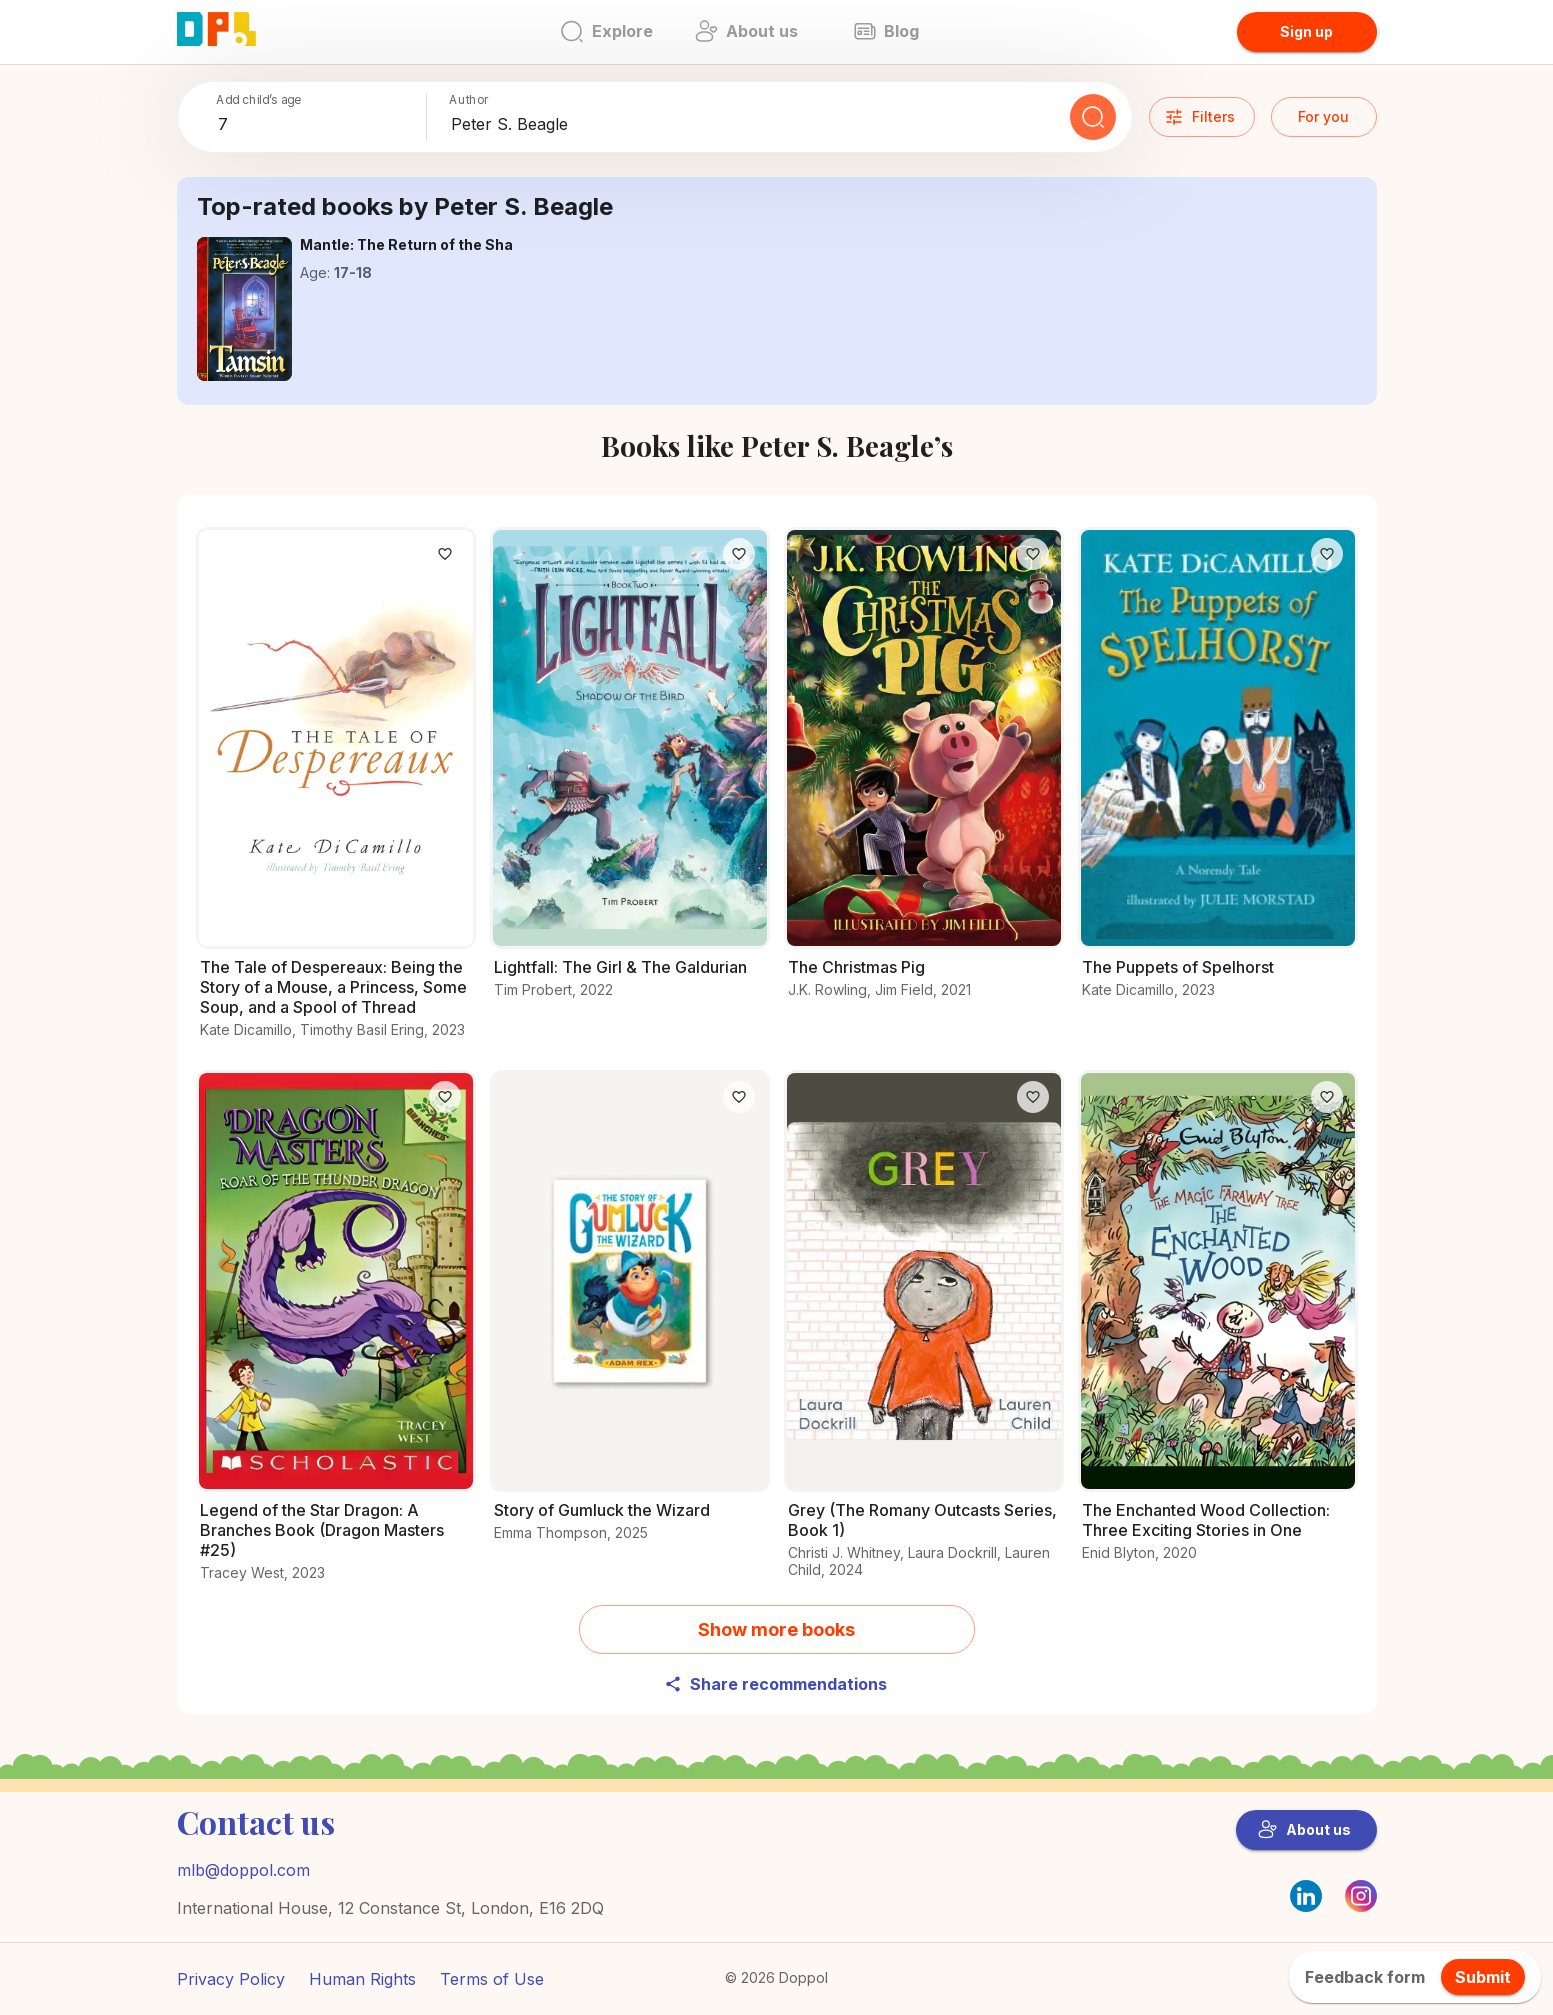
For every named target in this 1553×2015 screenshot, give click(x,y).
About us (1304, 1830)
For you (1323, 116)
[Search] (1093, 117)
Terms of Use (492, 1979)
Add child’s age (258, 99)
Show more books (776, 1629)
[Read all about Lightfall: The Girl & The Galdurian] (630, 774)
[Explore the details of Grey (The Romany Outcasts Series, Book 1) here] (924, 1336)
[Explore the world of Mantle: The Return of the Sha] (245, 309)
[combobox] (318, 125)
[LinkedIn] (1306, 1896)
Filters (1199, 117)
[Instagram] (1361, 1906)
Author (469, 99)
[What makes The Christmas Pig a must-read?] (924, 774)
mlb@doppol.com (243, 1870)
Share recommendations (775, 1684)
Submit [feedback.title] (1483, 1977)
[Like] (445, 554)
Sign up (1306, 31)
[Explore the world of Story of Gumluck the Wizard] (630, 1317)
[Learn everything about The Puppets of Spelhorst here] (1218, 774)
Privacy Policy (231, 1979)
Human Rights (362, 1979)
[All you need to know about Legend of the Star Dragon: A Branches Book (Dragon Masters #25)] (336, 1337)
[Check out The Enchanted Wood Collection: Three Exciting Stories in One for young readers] (1218, 1327)
